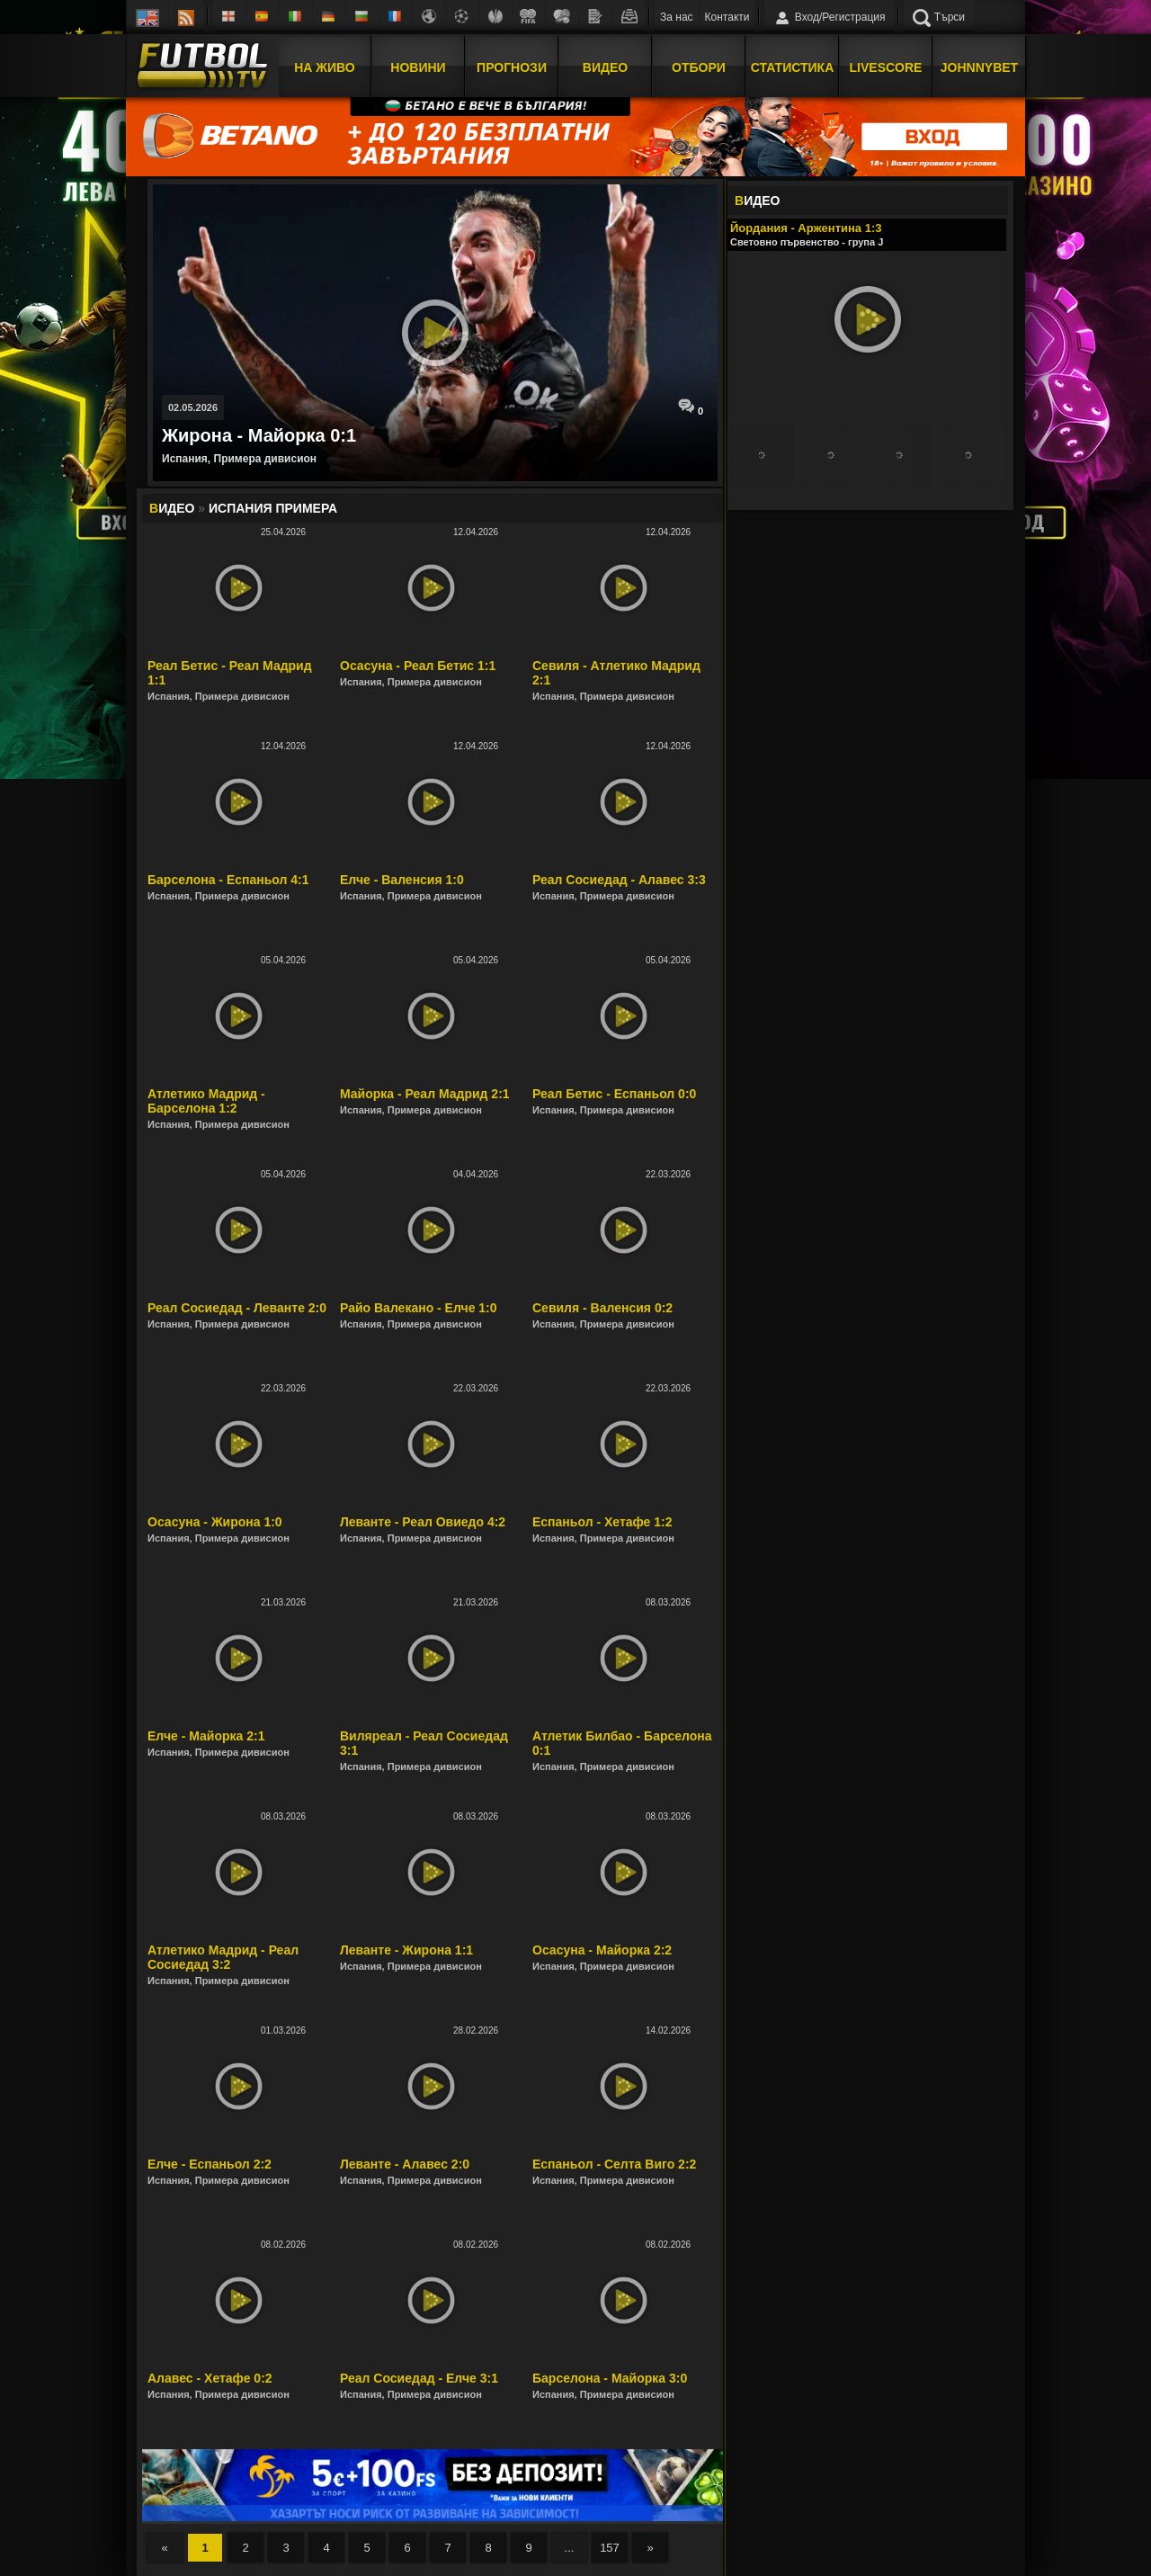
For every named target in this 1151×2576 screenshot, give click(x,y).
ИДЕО (757, 200)
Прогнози (512, 65)
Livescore (886, 65)
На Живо (324, 65)
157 (610, 2547)
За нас (676, 17)
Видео (605, 65)
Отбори (699, 65)
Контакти (727, 17)
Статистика (792, 65)
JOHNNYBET (979, 65)
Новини (417, 65)
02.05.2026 (193, 407)
